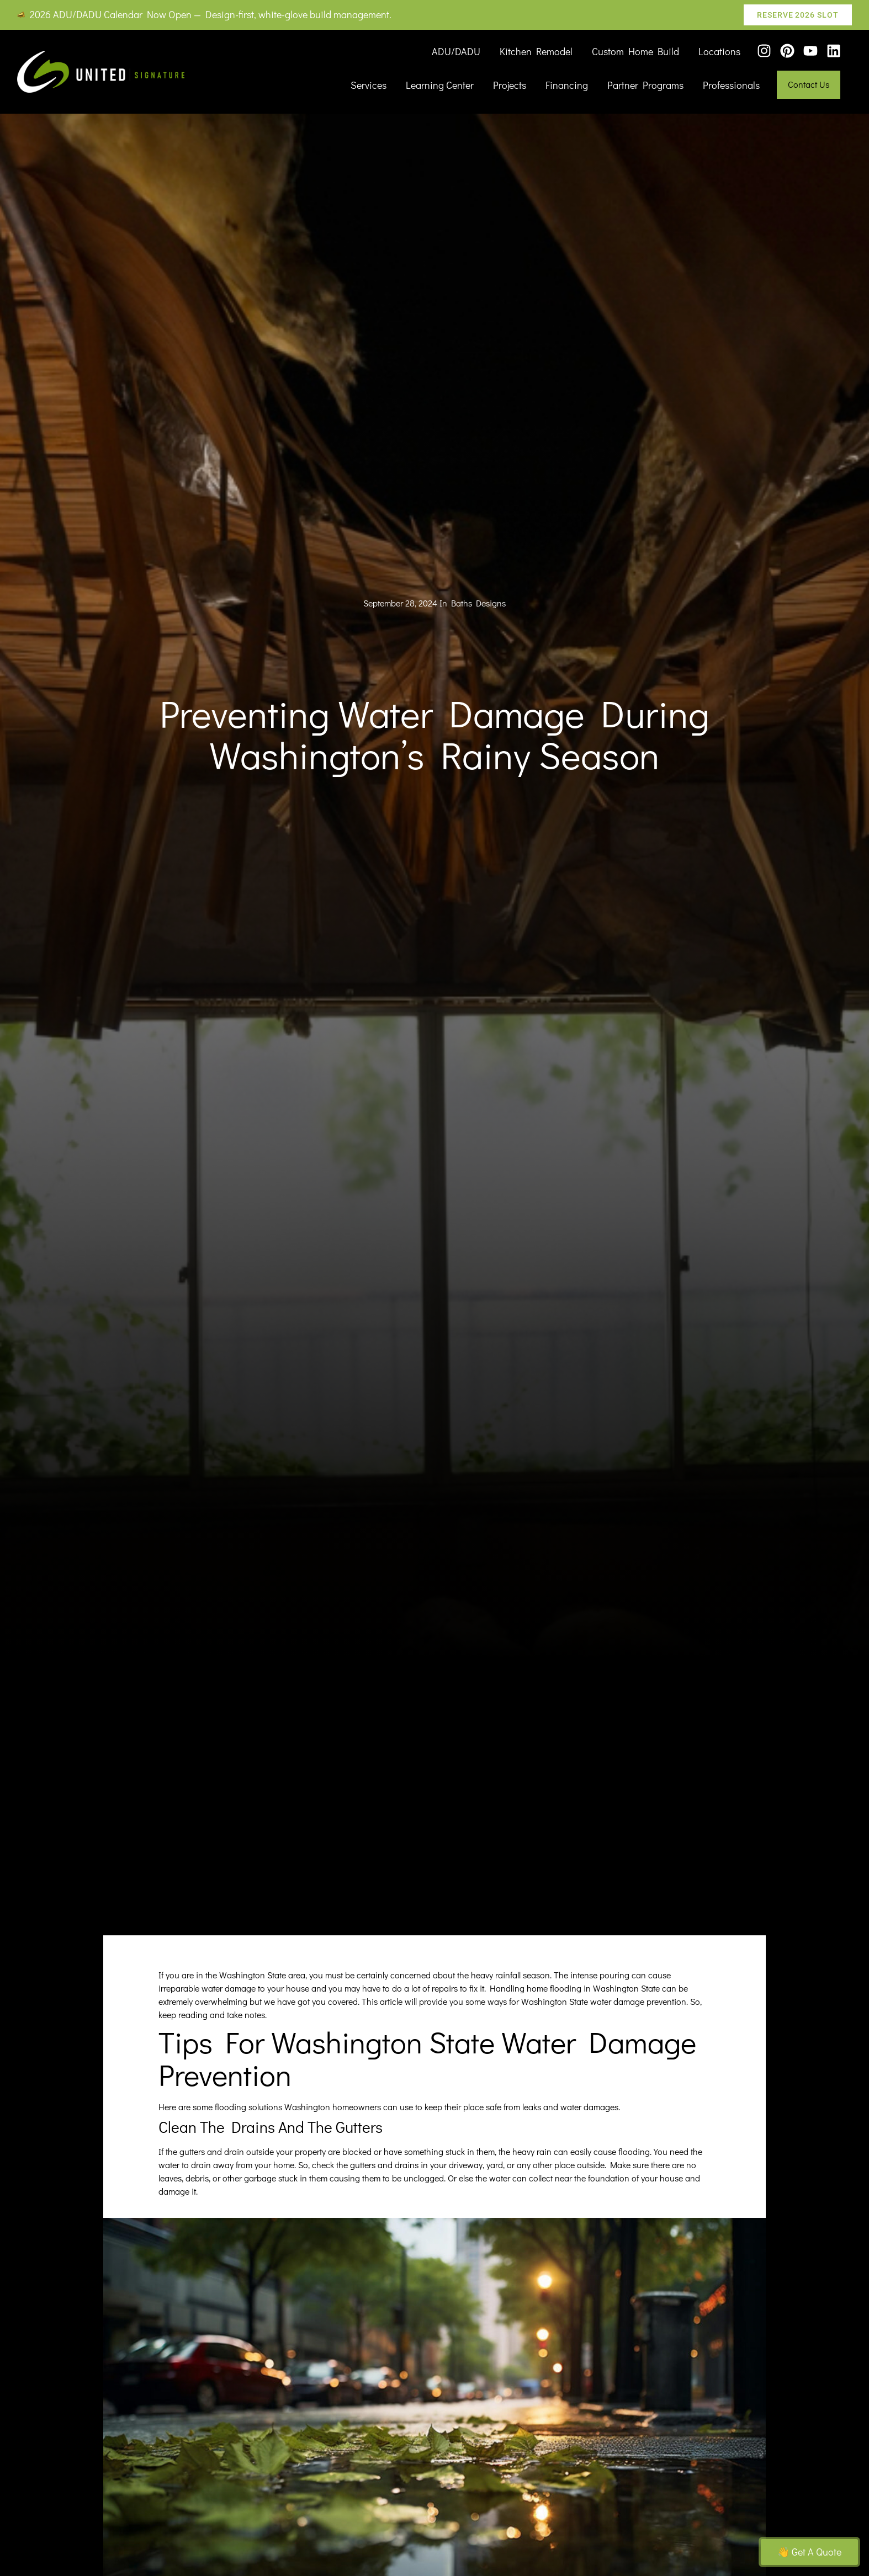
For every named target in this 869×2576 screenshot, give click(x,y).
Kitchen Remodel (536, 51)
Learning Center (440, 85)
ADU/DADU (456, 51)
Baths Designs (478, 603)
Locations (719, 51)
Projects (509, 85)
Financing (566, 85)
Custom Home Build (635, 51)
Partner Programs (645, 85)
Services (368, 85)
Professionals (731, 85)
